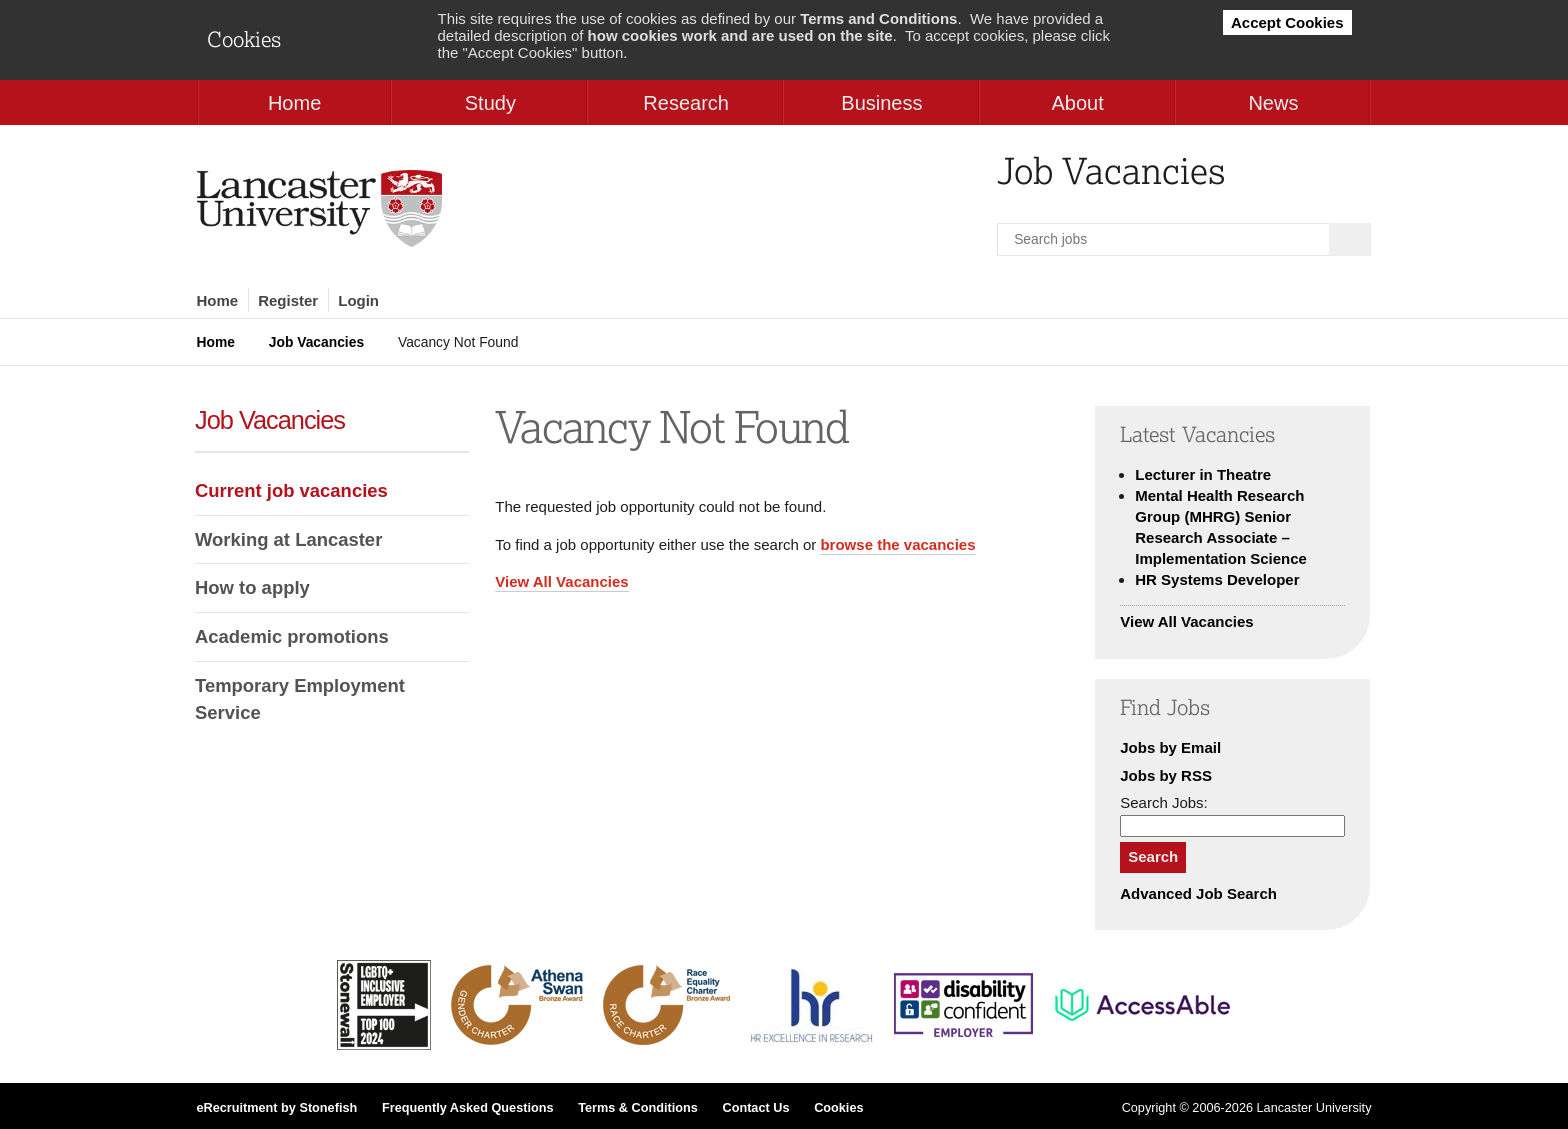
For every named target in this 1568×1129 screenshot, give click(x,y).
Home (218, 300)
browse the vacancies (897, 544)
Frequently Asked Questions (468, 1108)
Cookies (838, 1108)
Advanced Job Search (1198, 893)
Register (288, 300)
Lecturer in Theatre (1203, 474)
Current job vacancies (291, 490)
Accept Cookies (1287, 22)
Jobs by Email (1170, 747)
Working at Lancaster (288, 539)
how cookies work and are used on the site (740, 35)
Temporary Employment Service (300, 699)
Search (1153, 856)
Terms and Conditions (878, 18)
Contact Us (755, 1108)
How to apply (252, 587)
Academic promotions (292, 636)
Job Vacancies (316, 342)
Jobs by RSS (1166, 775)
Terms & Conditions (638, 1108)
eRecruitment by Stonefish (277, 1108)
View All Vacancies (561, 581)
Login (358, 300)
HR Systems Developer (1217, 579)
